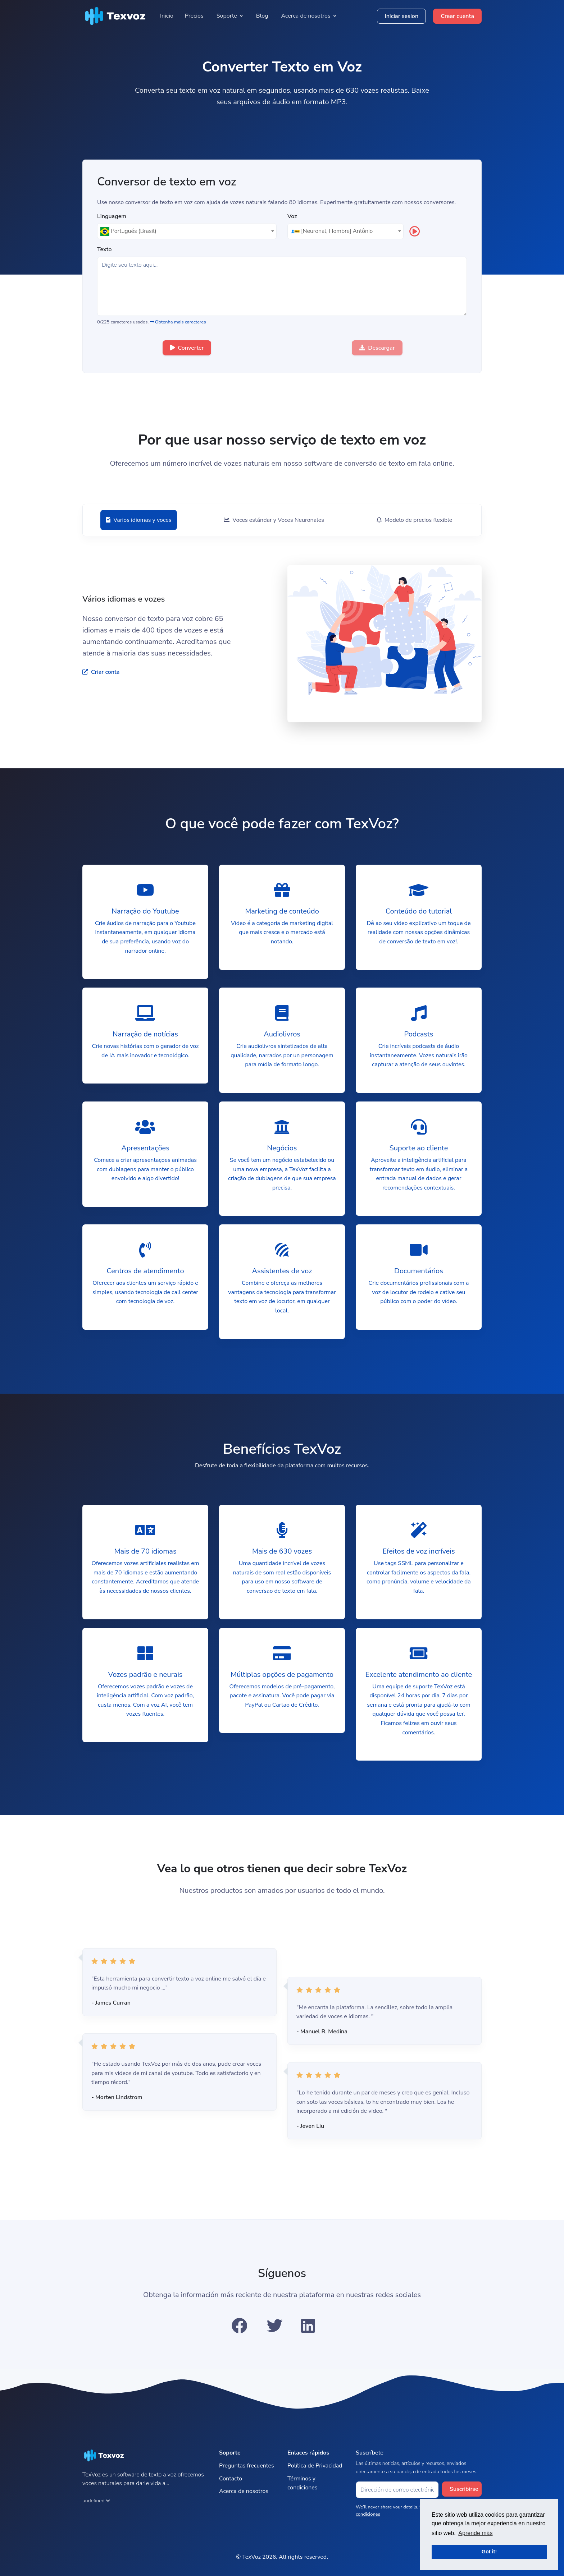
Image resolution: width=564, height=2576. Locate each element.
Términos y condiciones (302, 2483)
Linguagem (111, 216)
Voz (292, 216)
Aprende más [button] (475, 2533)
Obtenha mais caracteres (178, 322)
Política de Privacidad (314, 2466)
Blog (262, 16)
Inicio (166, 16)
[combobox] (187, 231)
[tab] (138, 520)
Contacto (230, 2479)
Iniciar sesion (401, 16)
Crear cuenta (457, 16)
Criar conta (100, 672)
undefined (96, 2500)
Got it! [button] (489, 2551)
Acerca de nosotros (243, 2491)
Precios (194, 16)
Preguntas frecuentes (246, 2466)
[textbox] (186, 231)
